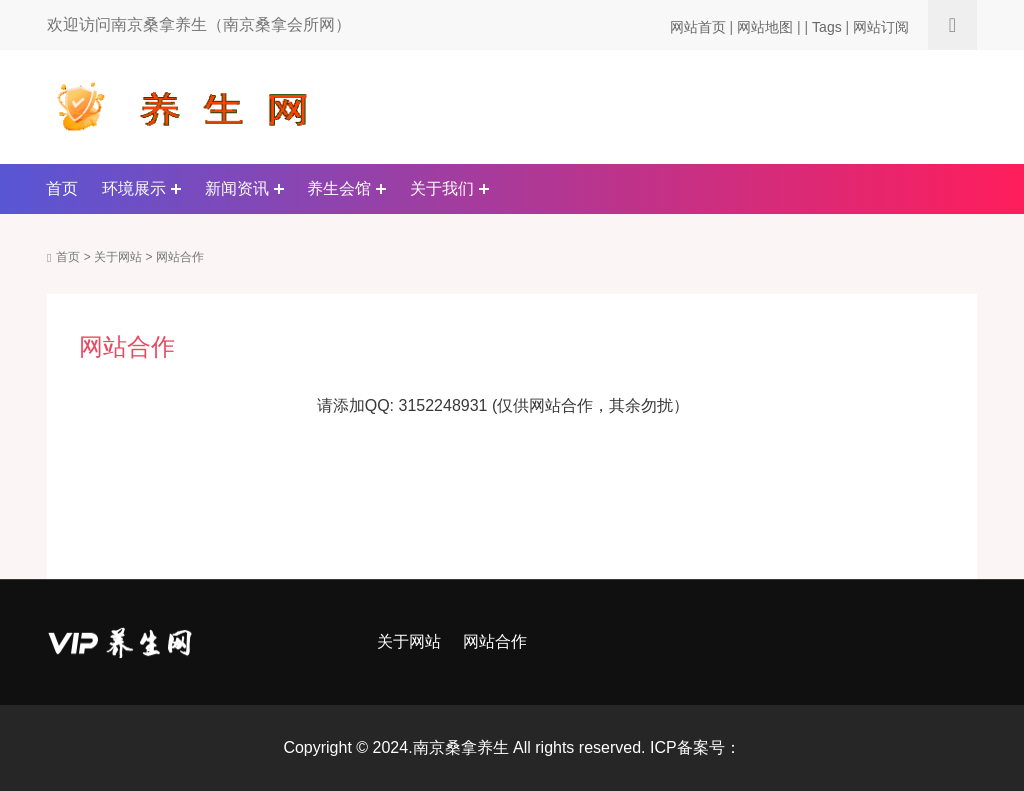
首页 (62, 188)
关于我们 (442, 188)
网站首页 (698, 27)
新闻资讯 (237, 188)
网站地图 (765, 27)
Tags (827, 27)
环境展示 (134, 188)
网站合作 (180, 257)
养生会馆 (339, 188)
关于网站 (118, 257)
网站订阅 (881, 27)
